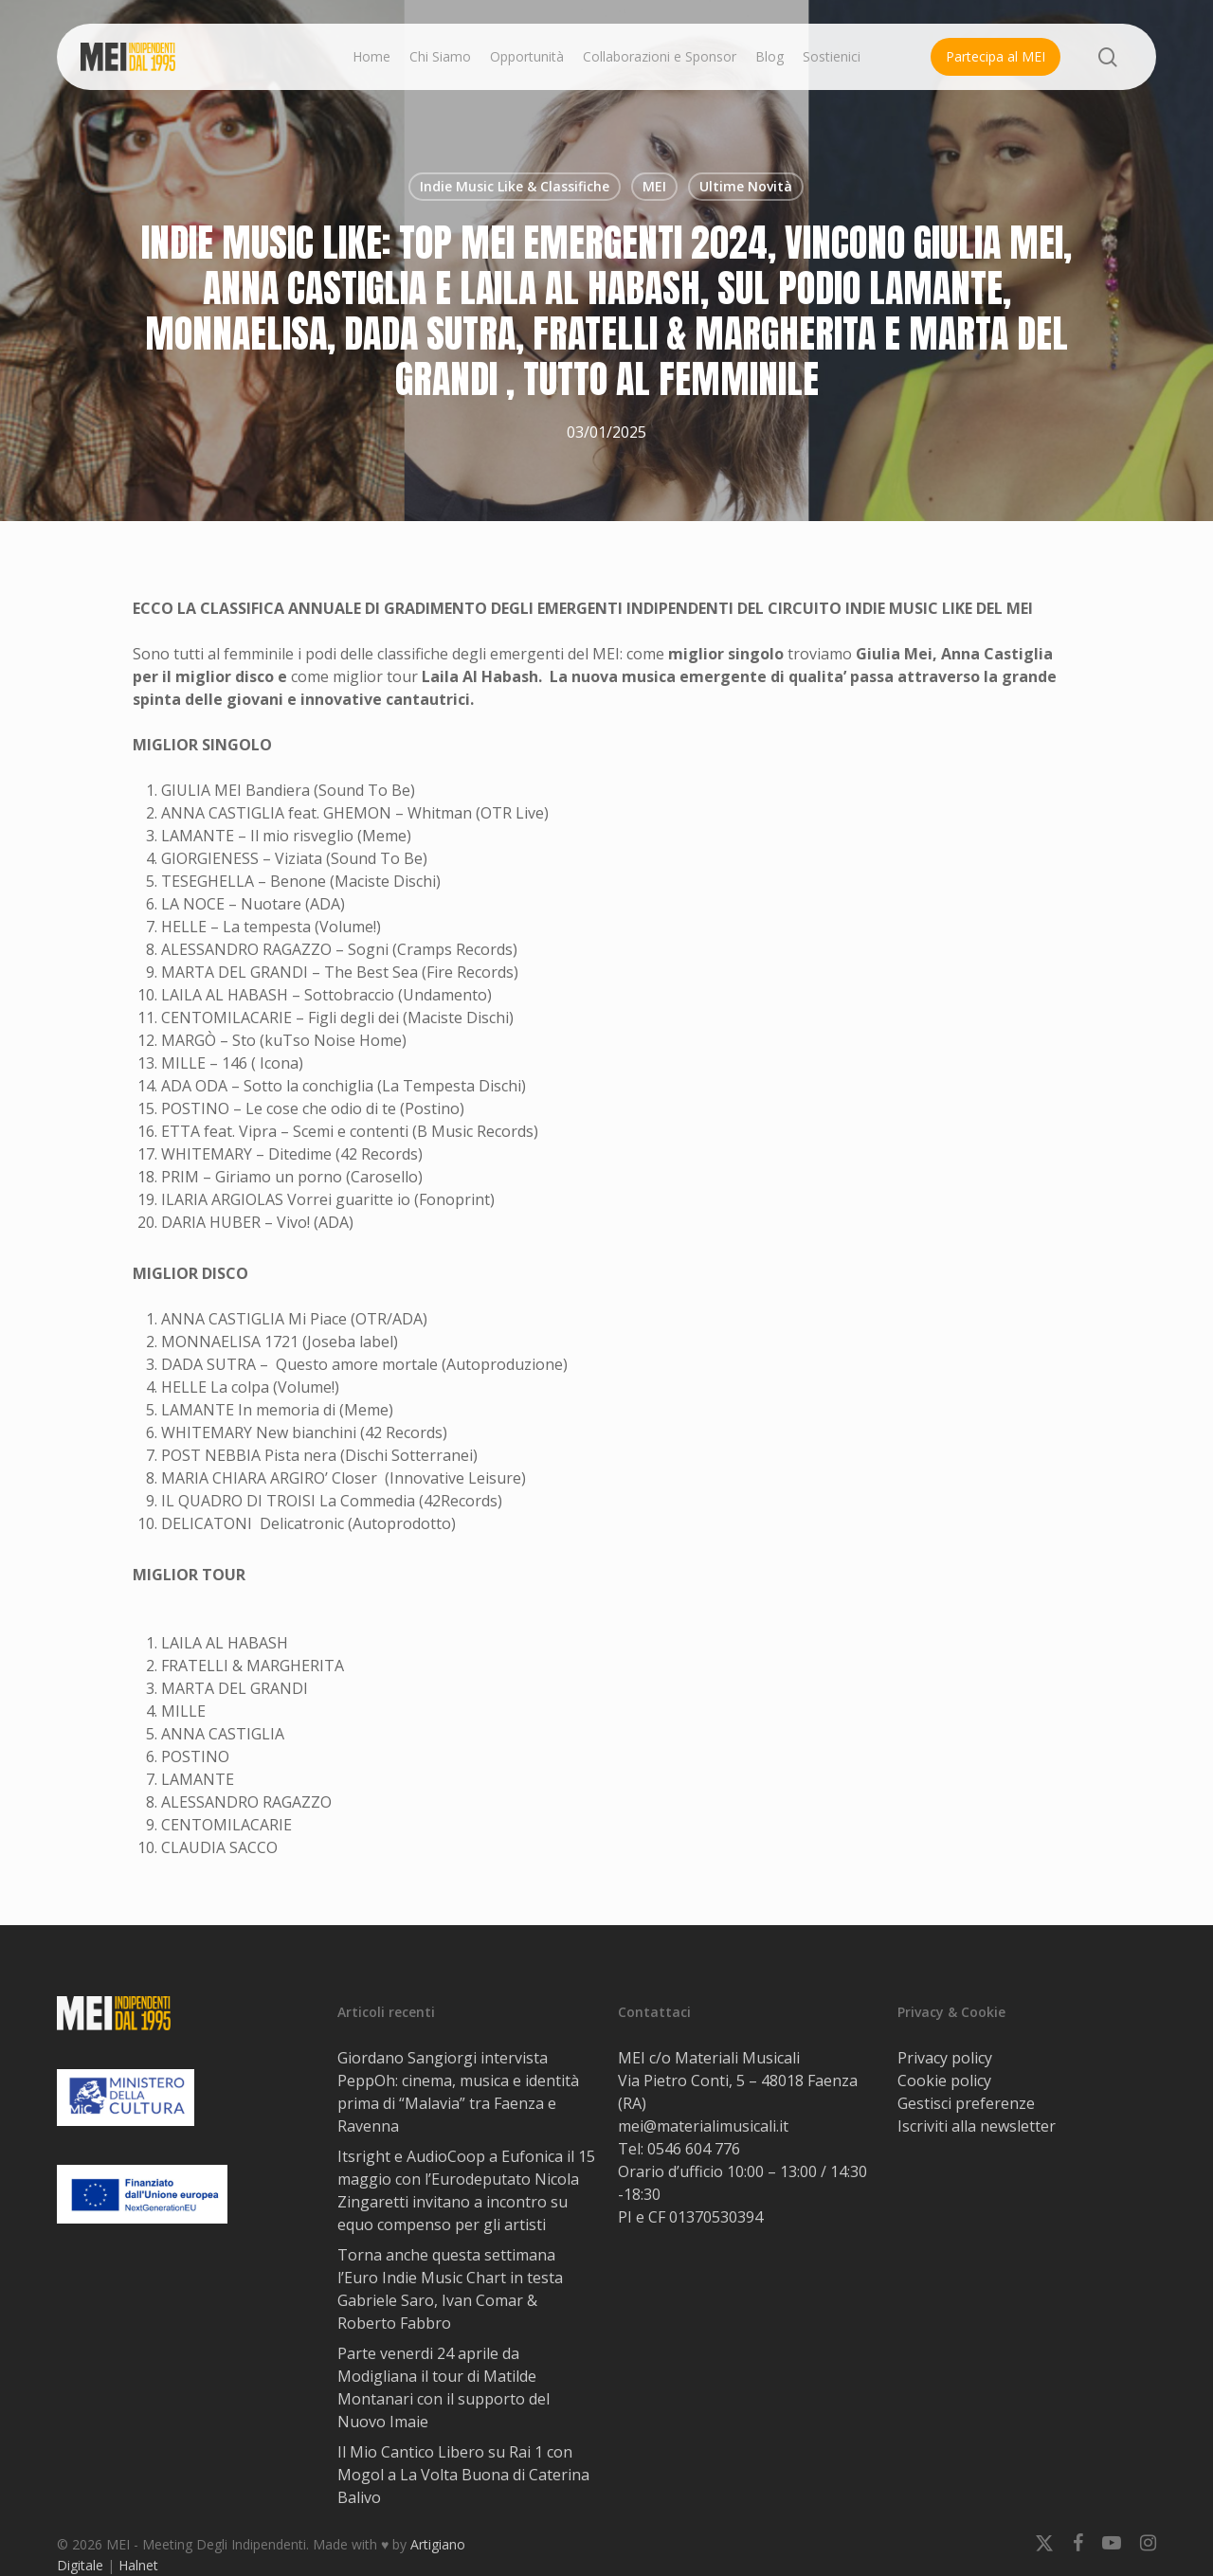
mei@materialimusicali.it (703, 2126)
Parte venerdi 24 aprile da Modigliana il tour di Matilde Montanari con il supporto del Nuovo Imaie (443, 2387)
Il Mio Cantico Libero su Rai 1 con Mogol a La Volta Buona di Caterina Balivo (463, 2474)
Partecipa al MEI (995, 56)
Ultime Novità (745, 186)
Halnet (138, 2565)
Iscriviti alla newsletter (976, 2126)
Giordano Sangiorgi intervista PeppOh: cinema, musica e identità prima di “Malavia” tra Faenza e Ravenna (458, 2091)
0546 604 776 (693, 2148)
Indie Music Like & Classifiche (514, 186)
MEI (654, 186)
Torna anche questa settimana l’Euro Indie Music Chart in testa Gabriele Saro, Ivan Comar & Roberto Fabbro (450, 2288)
